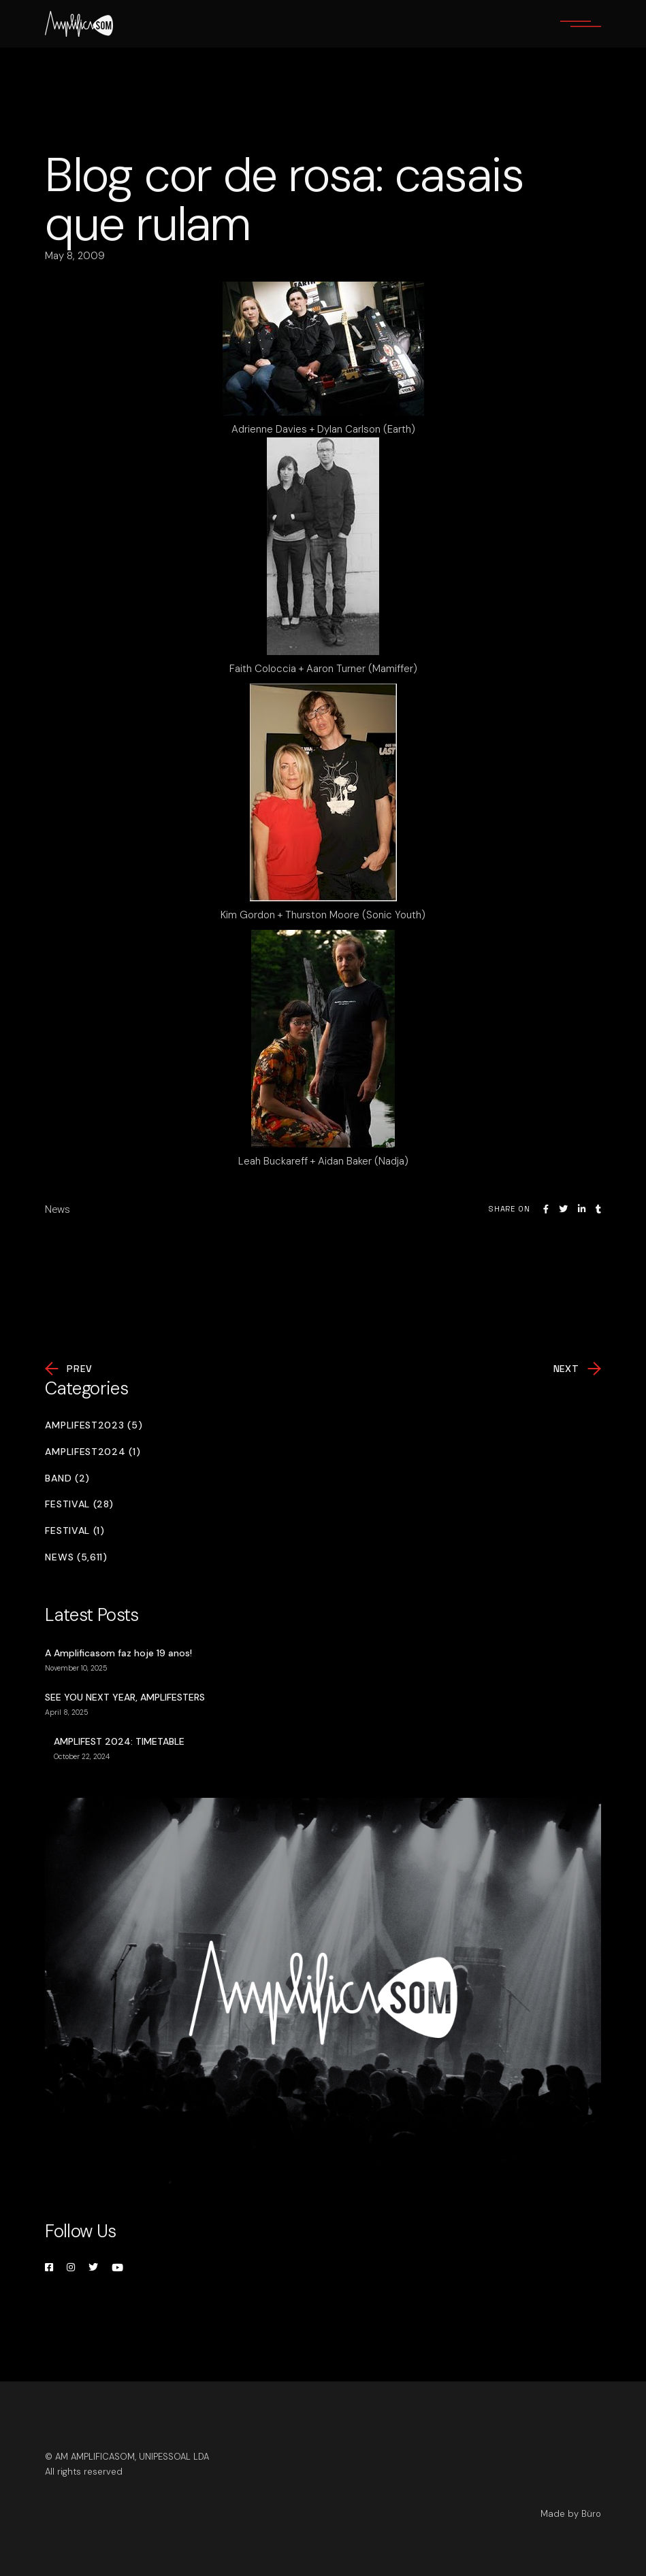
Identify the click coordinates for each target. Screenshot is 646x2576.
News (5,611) (76, 1557)
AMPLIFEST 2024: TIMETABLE (119, 1741)
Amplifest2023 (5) (93, 1425)
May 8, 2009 (75, 256)
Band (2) (67, 1478)
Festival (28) (79, 1504)
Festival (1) (74, 1531)
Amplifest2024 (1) (92, 1452)
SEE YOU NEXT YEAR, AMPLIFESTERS (125, 1697)
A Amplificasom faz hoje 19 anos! (118, 1653)
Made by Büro (570, 2514)
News (57, 1209)
